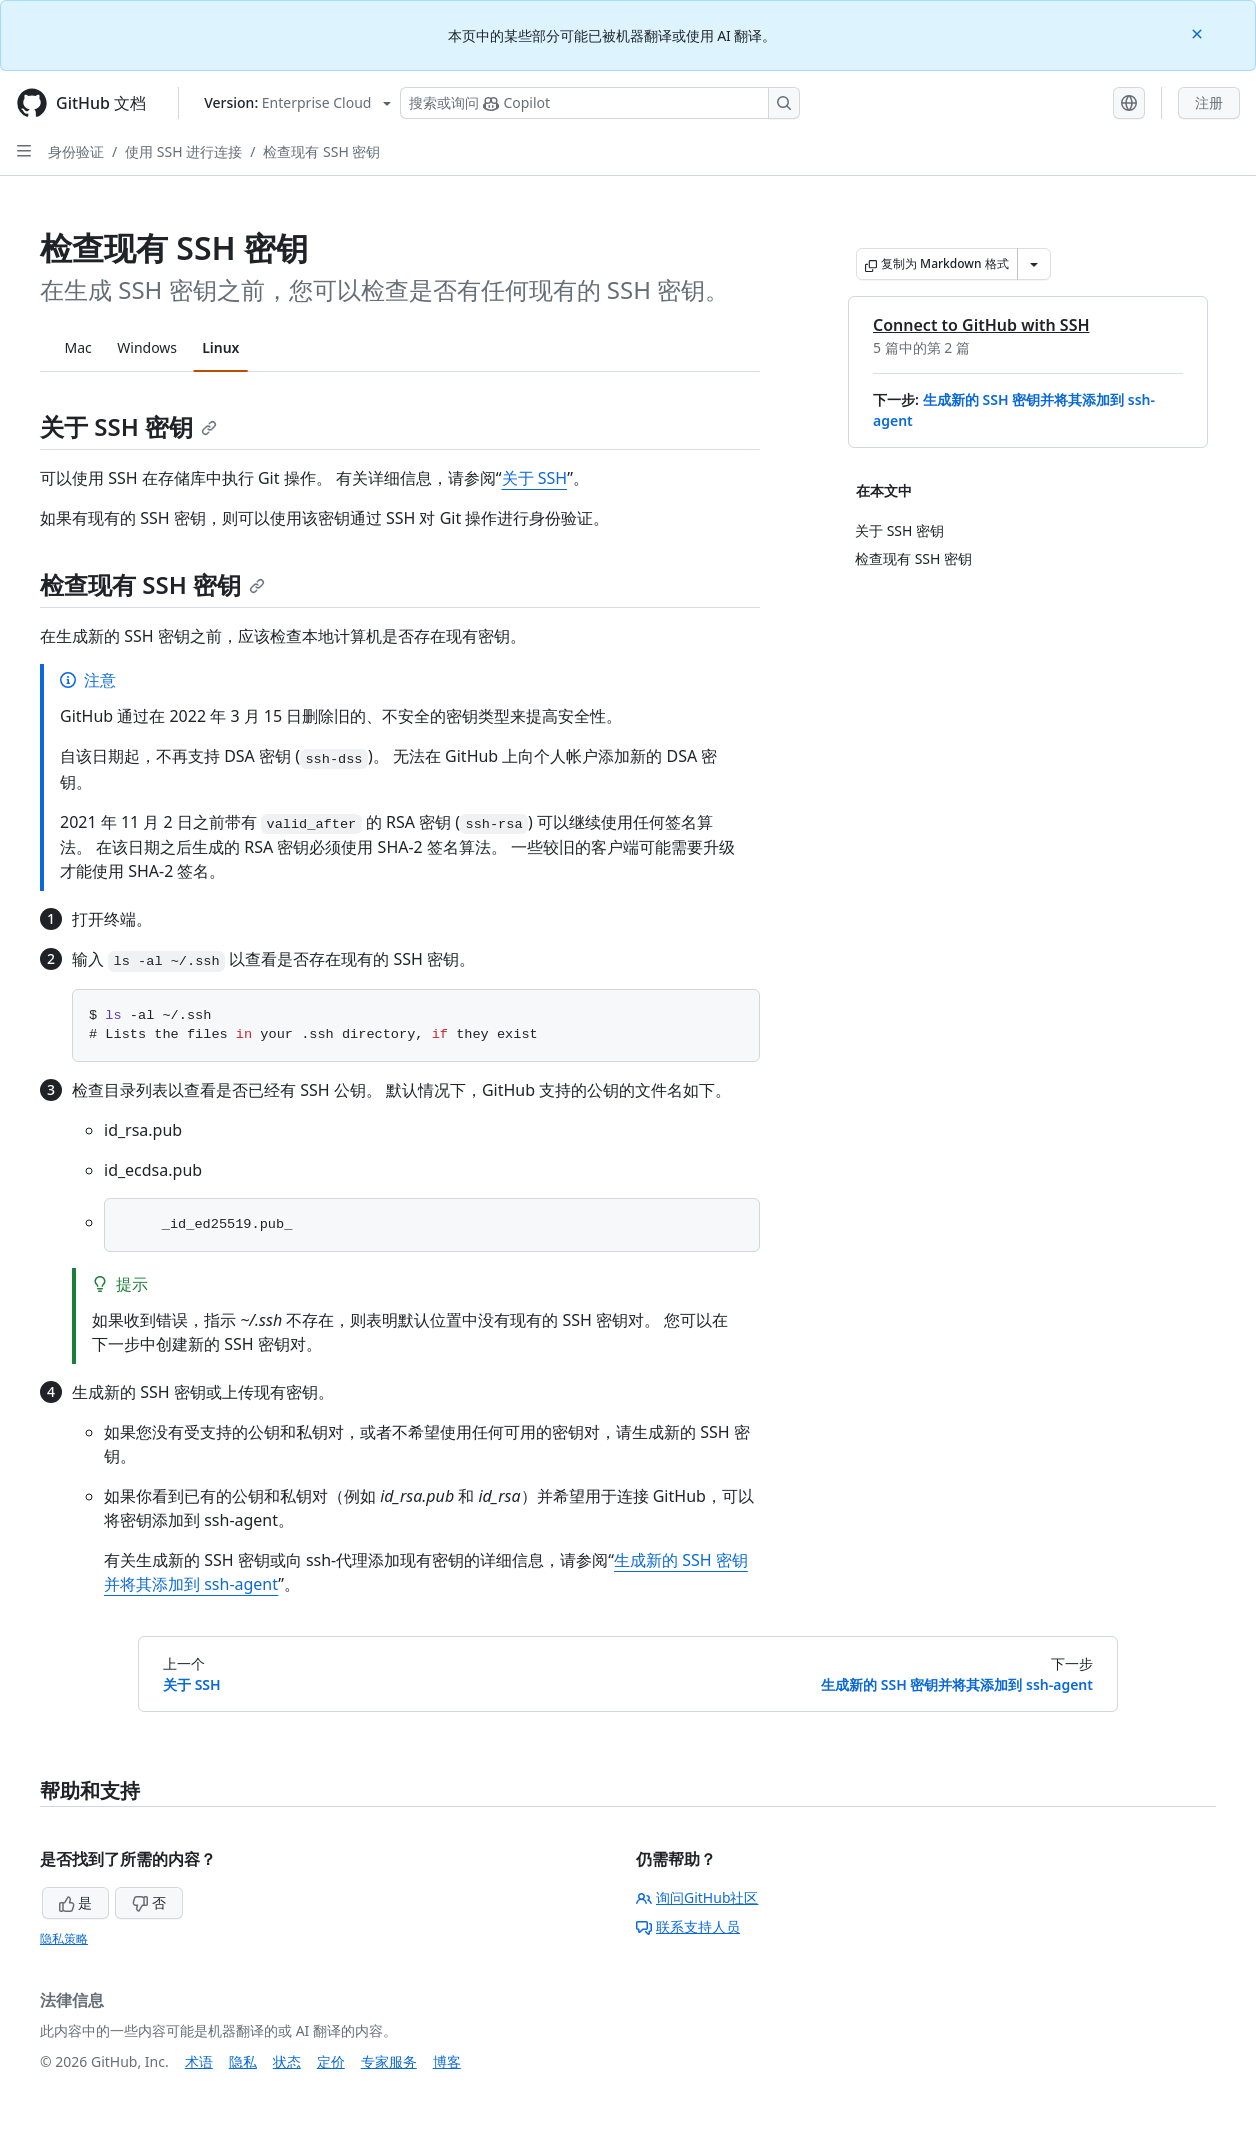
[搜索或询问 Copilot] (600, 103)
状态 (287, 2061)
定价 (331, 2061)
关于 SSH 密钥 (128, 426)
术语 (199, 2061)
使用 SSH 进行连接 (183, 151)
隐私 (243, 2061)
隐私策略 (64, 1938)
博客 (447, 2061)
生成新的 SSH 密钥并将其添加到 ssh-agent (957, 1684)
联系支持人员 (688, 1926)
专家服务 (389, 2061)
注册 (1209, 102)
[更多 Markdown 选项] (1034, 264)
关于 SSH (535, 478)
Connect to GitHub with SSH (981, 325)
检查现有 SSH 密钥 (321, 151)
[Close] (1199, 32)
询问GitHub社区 (697, 1897)
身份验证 (76, 151)
